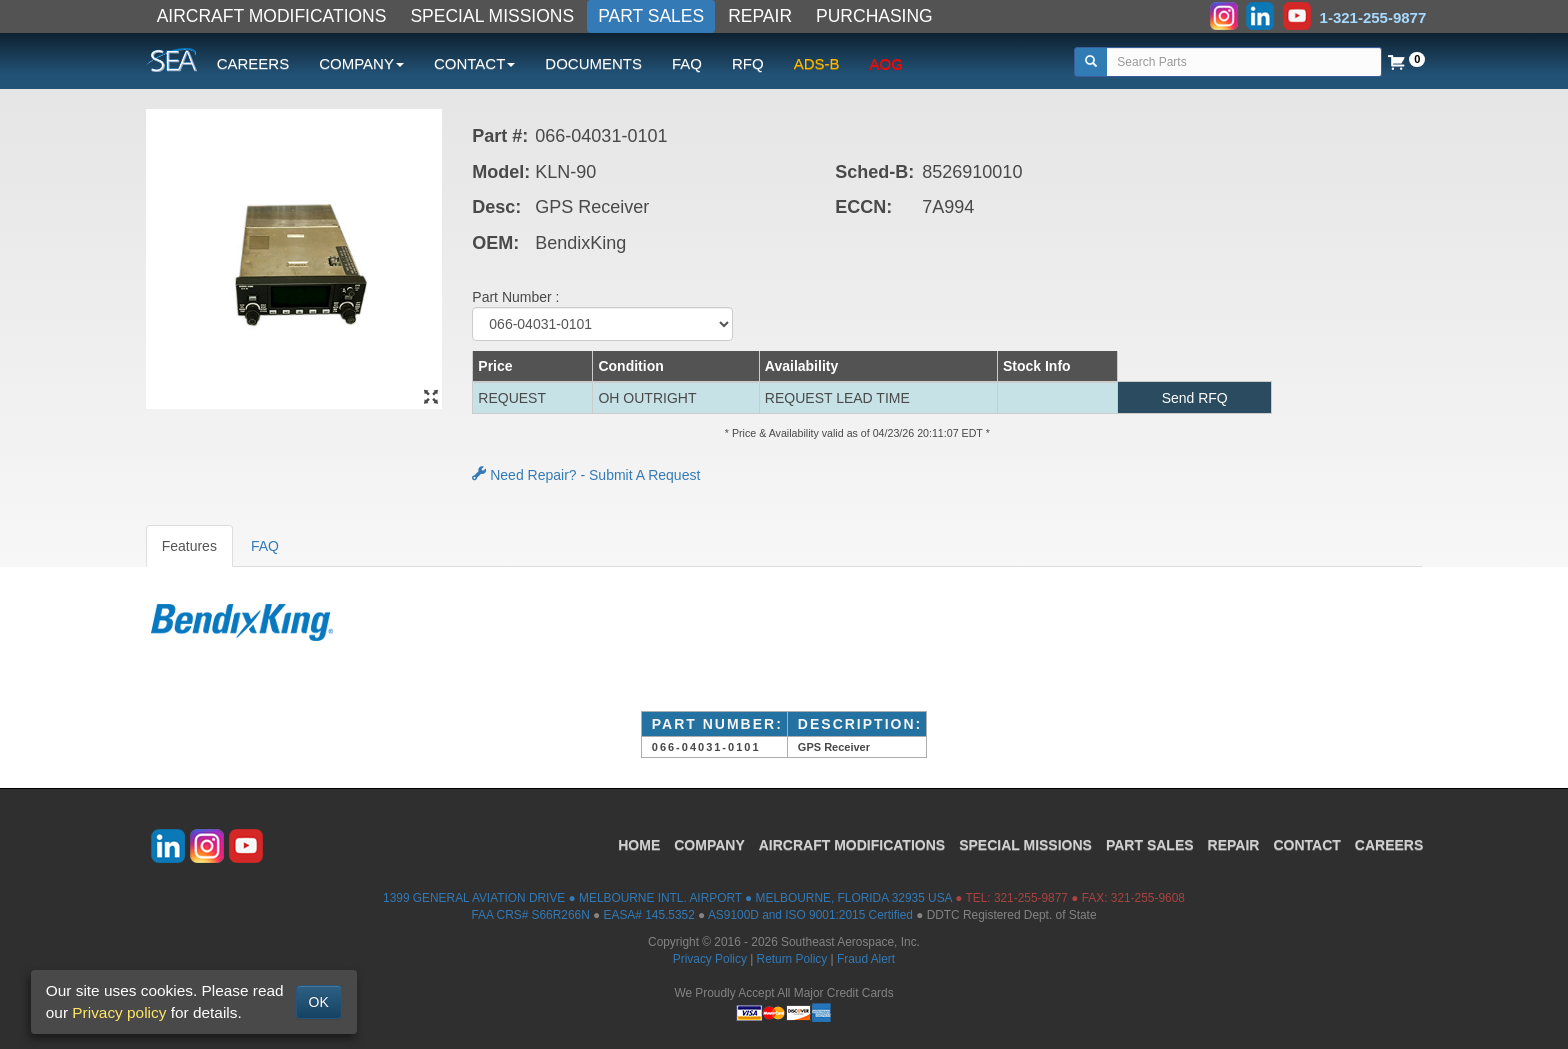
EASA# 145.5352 (649, 915)
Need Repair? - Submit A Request (586, 475)
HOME (639, 845)
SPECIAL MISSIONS (492, 16)
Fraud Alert (866, 959)
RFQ (748, 63)
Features (189, 546)
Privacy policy (119, 1012)
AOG (886, 63)
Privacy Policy (710, 959)
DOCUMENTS (593, 63)
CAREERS (253, 63)
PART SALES (651, 16)
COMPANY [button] (361, 63)
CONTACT (1306, 845)
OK (319, 1002)
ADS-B (817, 63)
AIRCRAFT (852, 845)
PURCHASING (874, 16)
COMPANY (709, 845)
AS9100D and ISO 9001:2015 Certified (810, 915)
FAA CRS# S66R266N (530, 915)
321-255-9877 (1031, 898)
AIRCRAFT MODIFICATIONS (272, 16)
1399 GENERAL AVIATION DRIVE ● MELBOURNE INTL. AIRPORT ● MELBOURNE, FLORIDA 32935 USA (667, 898)
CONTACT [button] (474, 63)
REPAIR (760, 16)
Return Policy (792, 959)
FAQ (687, 63)
